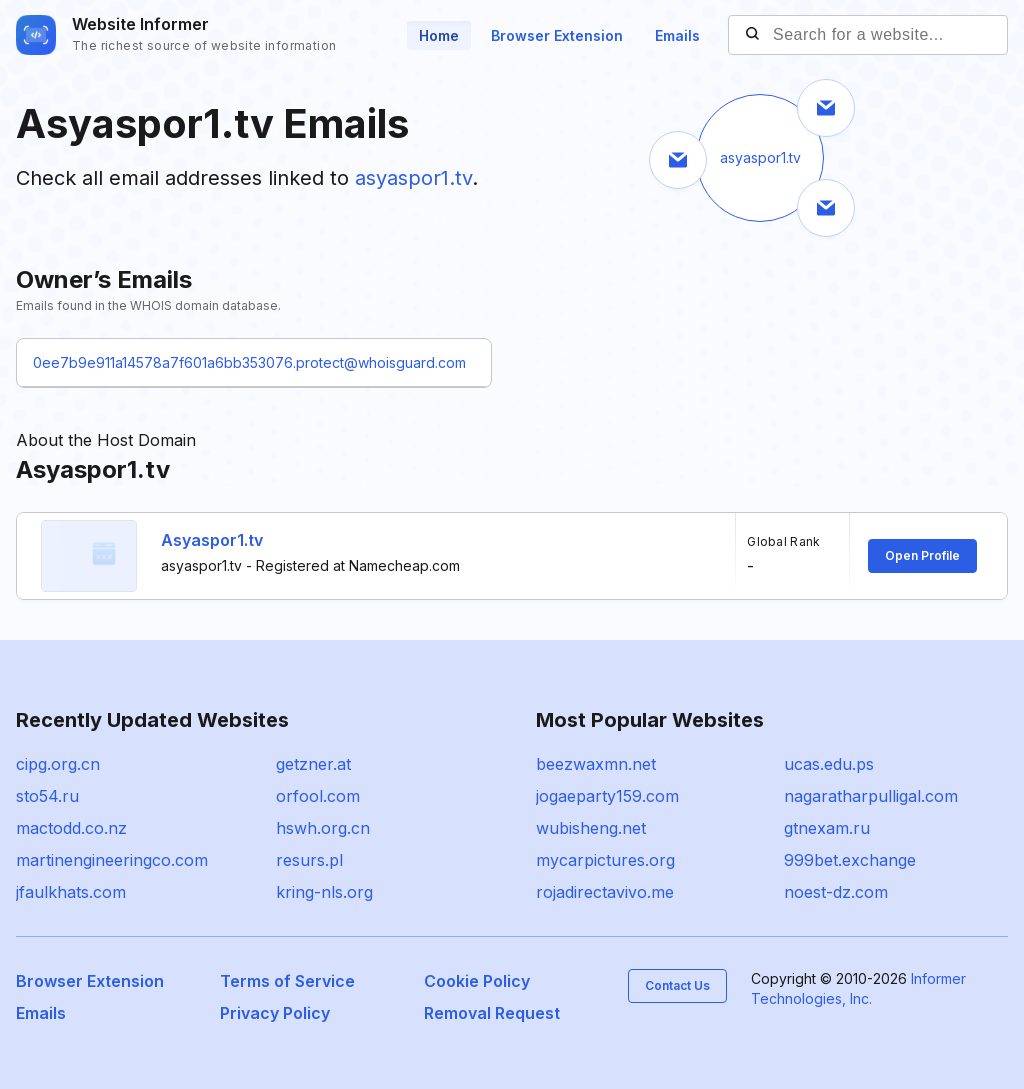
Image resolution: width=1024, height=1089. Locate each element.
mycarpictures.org (605, 860)
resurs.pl (309, 860)
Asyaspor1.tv (212, 540)
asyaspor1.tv (413, 178)
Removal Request (492, 1013)
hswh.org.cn (323, 828)
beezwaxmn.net (596, 764)
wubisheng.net (591, 828)
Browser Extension (557, 35)
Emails (677, 35)
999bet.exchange (850, 860)
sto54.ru (47, 796)
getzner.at (313, 764)
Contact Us (677, 985)
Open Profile (922, 555)
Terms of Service (287, 981)
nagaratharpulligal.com (871, 796)
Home (439, 35)
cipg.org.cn (58, 764)
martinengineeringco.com (112, 860)
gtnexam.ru (827, 828)
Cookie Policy (477, 981)
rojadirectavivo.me (605, 892)
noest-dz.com (836, 892)
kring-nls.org (324, 892)
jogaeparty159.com (607, 796)
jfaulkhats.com (71, 892)
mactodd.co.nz (71, 828)
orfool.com (318, 796)
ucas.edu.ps (829, 764)
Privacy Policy (275, 1013)
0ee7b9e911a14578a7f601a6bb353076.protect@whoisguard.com (249, 362)
